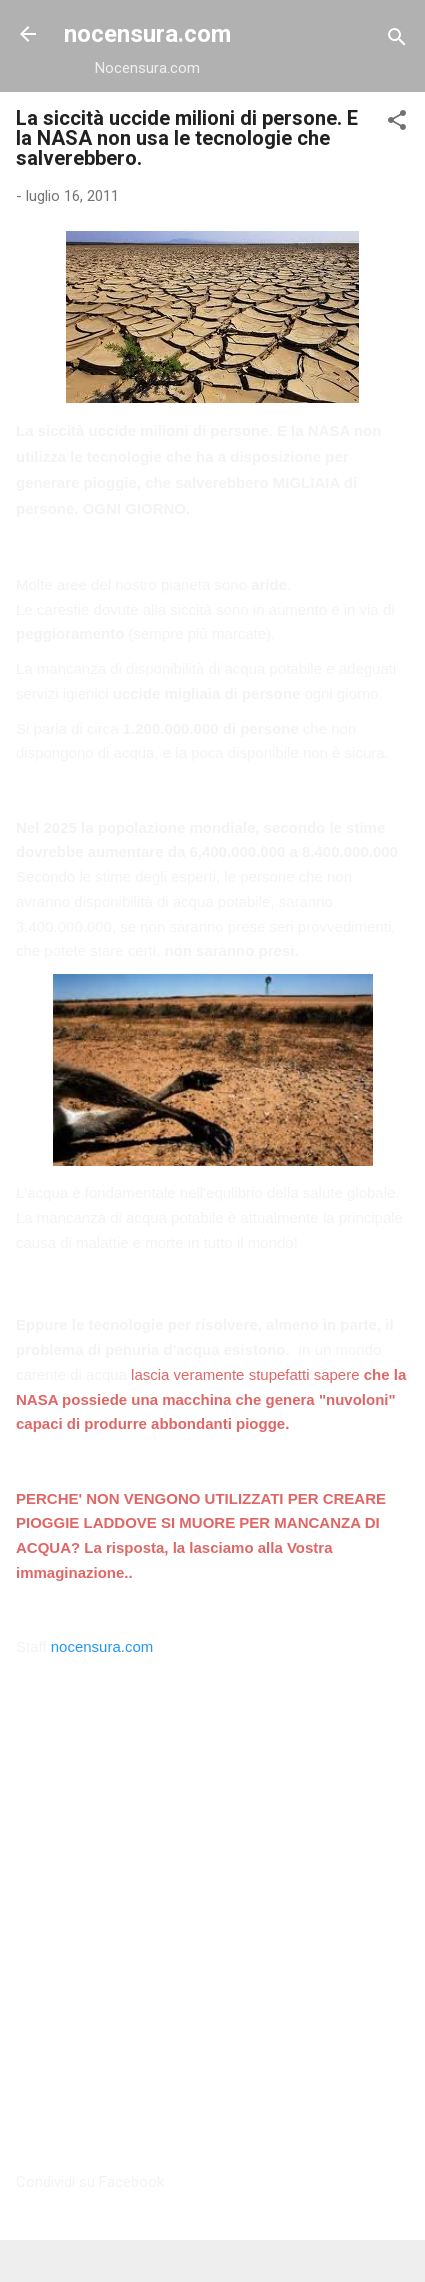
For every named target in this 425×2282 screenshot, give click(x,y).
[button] (397, 123)
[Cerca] (397, 40)
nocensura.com (147, 34)
